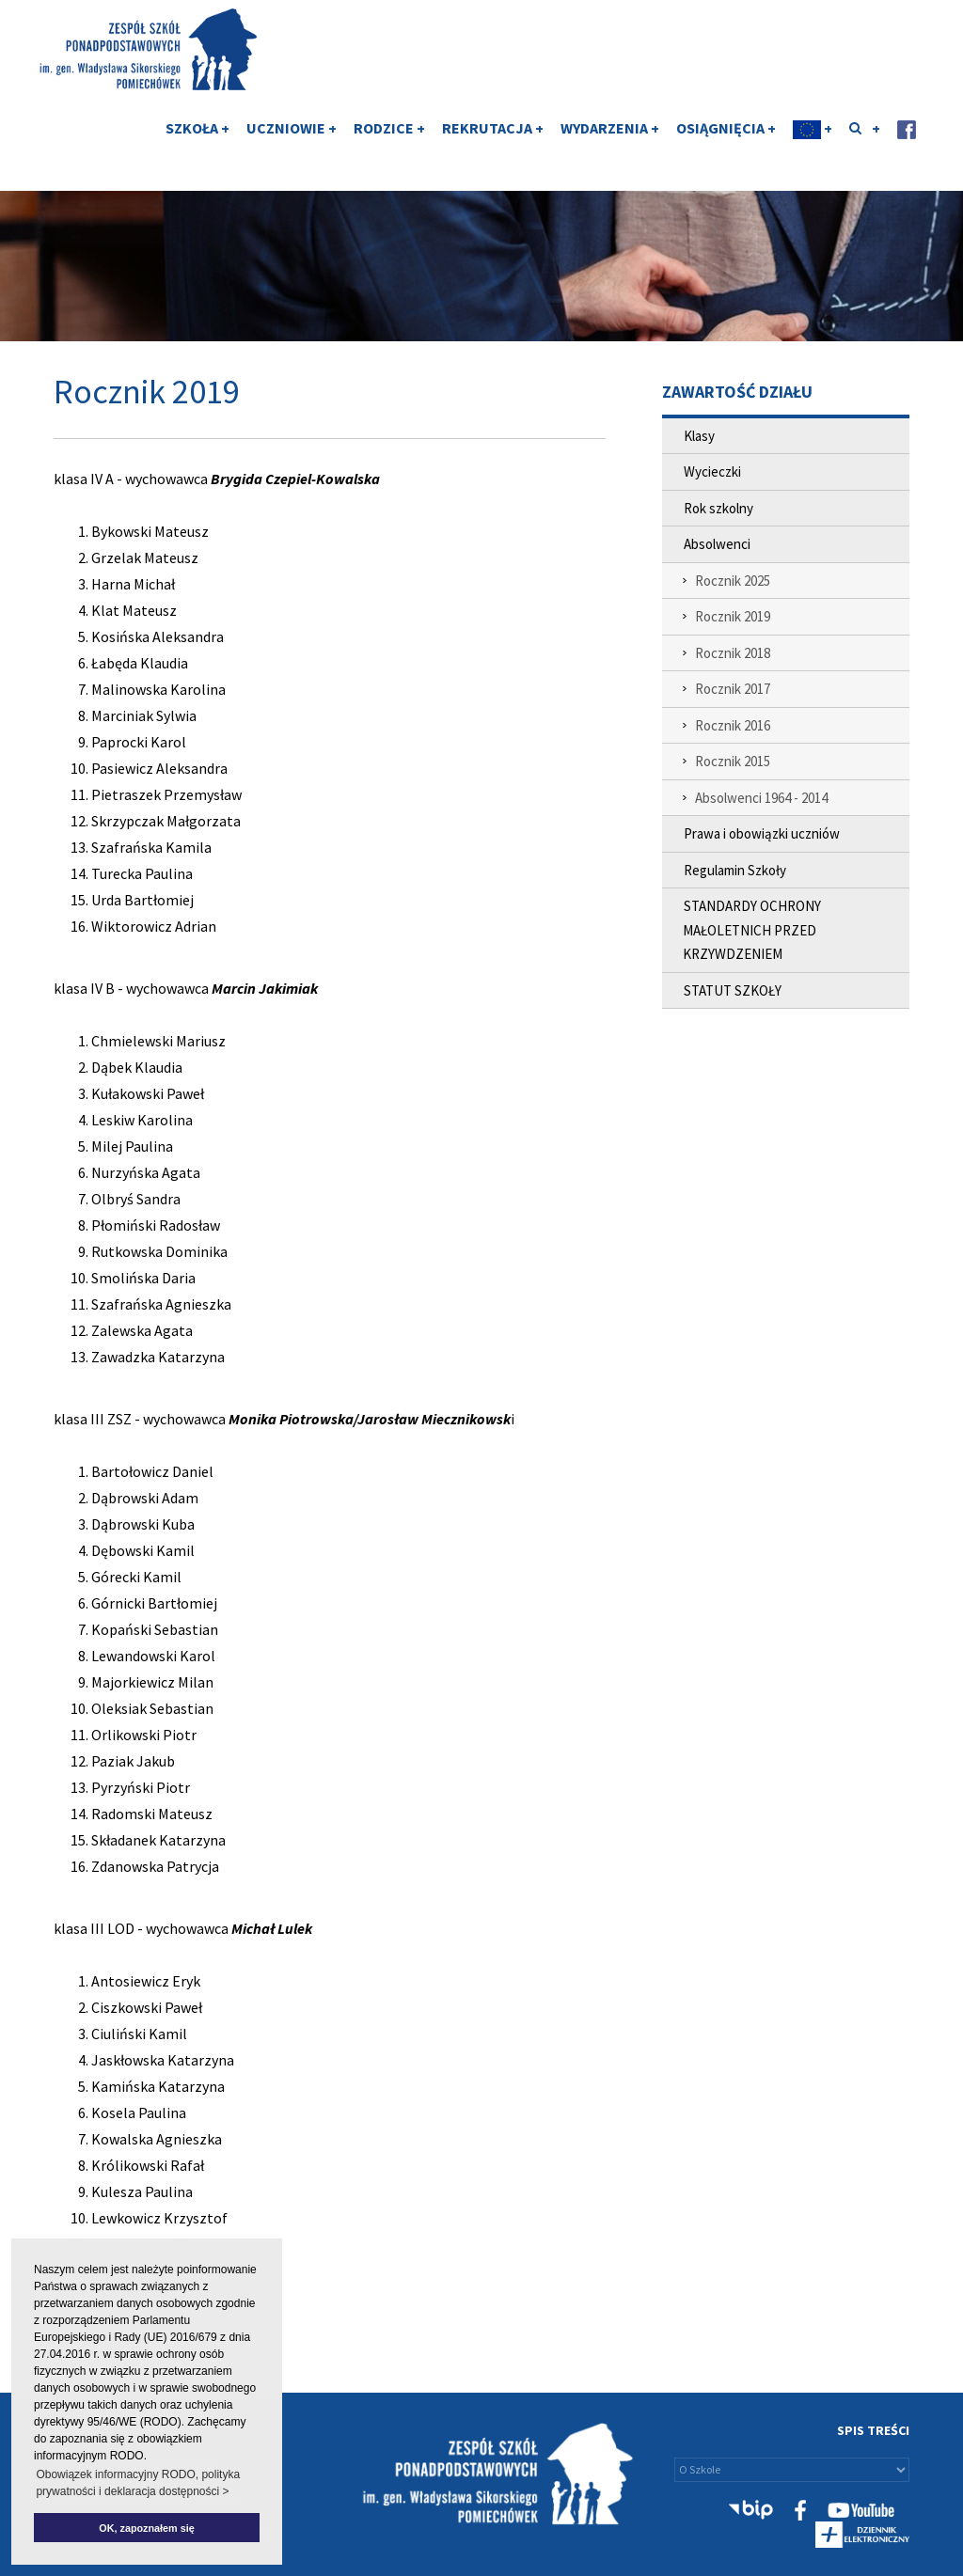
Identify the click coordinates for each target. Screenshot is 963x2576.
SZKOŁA (197, 143)
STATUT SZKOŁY (732, 990)
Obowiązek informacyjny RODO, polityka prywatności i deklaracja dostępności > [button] (138, 2483)
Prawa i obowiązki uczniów (762, 833)
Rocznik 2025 (732, 580)
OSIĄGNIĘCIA (726, 143)
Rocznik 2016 (732, 725)
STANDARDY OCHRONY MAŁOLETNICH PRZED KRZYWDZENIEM (752, 930)
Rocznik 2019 (732, 616)
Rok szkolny (718, 508)
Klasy (699, 436)
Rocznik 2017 (732, 689)
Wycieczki (712, 471)
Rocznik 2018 (732, 653)
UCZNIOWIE (291, 143)
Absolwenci (717, 544)
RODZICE (389, 143)
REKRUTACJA (493, 143)
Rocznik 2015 (732, 761)
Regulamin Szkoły (735, 870)
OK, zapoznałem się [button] (146, 2528)
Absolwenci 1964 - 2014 (761, 798)
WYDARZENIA (609, 143)
